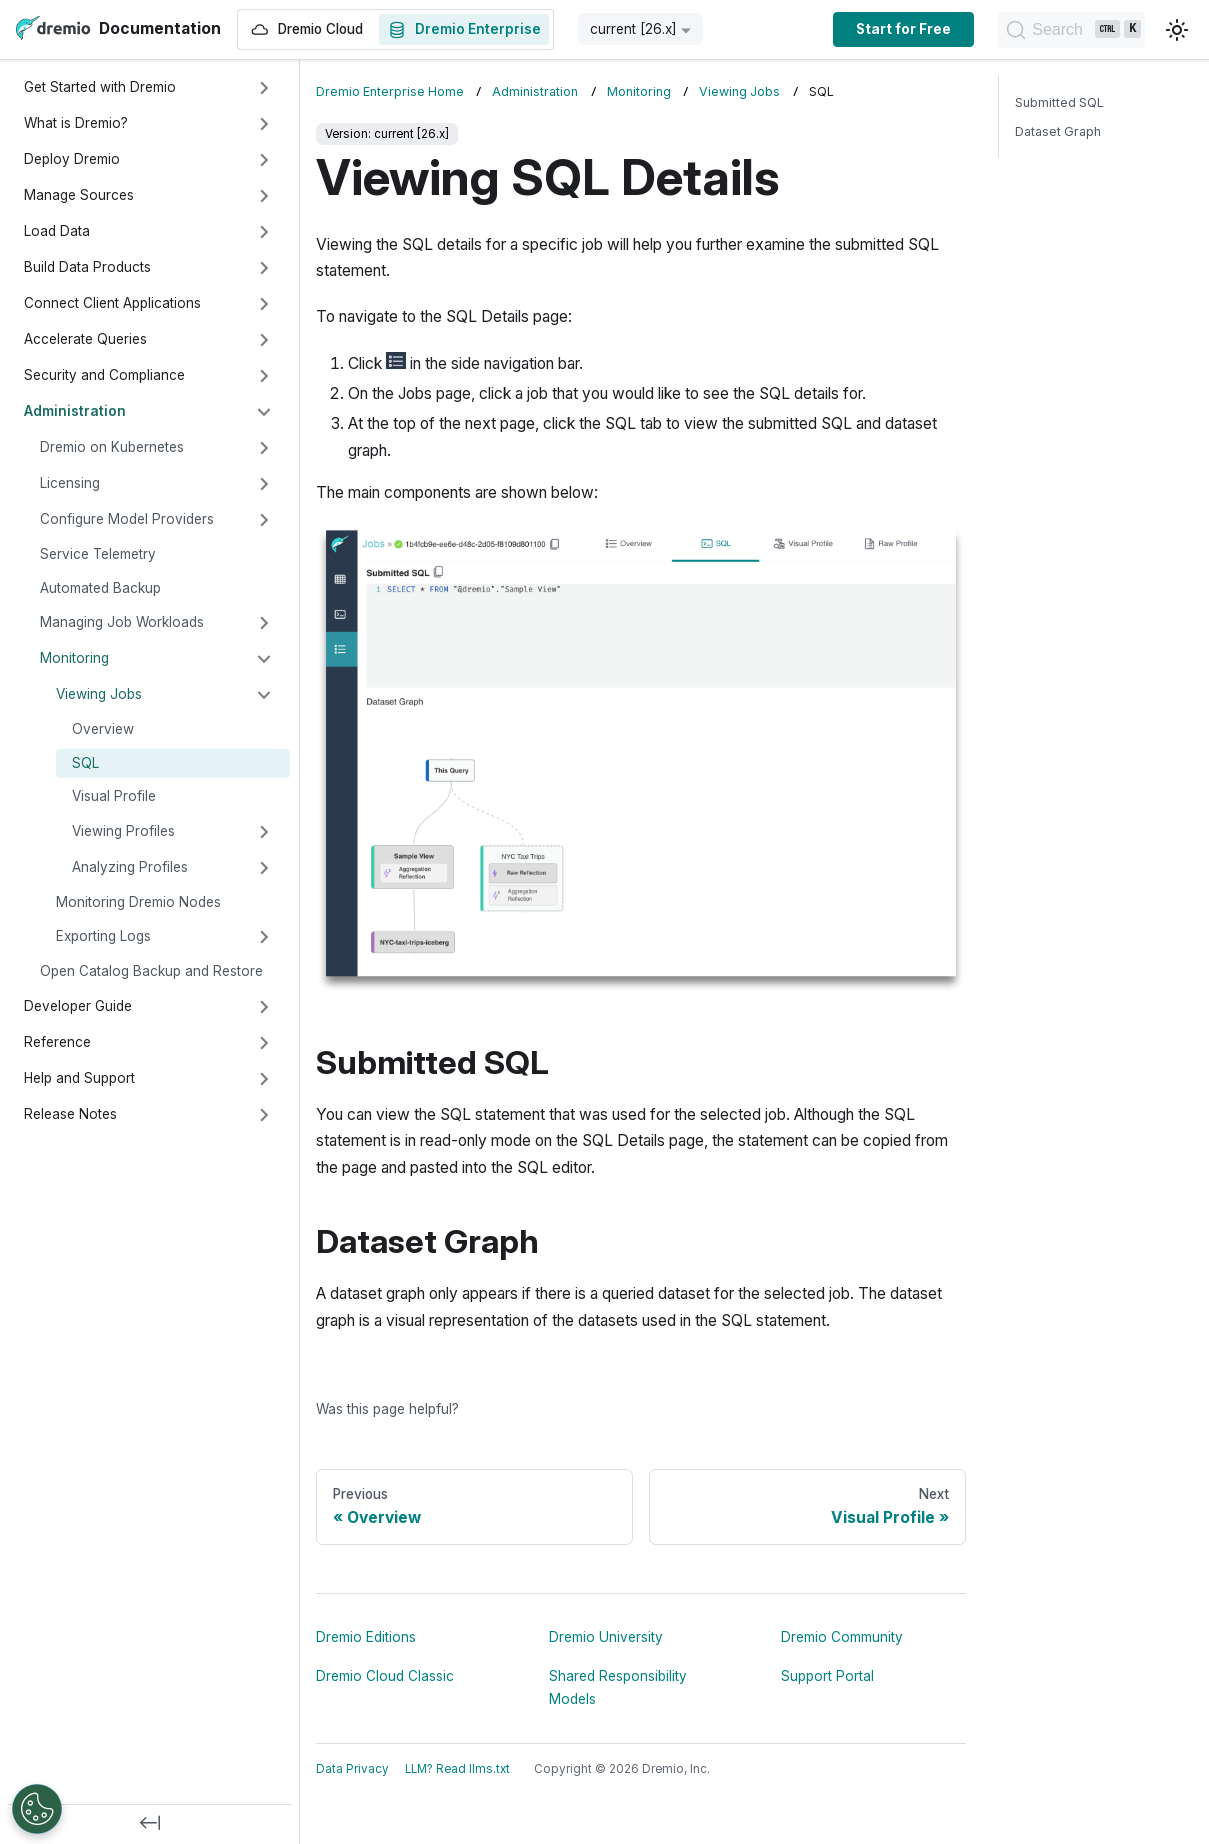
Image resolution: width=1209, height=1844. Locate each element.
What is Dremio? (76, 123)
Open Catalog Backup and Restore (151, 971)
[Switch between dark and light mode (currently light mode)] (1177, 30)
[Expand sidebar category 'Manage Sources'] (264, 196)
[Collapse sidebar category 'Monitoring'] (264, 659)
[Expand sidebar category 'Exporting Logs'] (264, 937)
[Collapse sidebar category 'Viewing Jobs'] (264, 695)
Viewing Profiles (123, 831)
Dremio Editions (366, 1637)
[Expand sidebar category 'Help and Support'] (264, 1079)
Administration (75, 411)
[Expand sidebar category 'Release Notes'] (264, 1115)
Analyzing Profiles (130, 867)
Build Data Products (87, 267)
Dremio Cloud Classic (385, 1676)
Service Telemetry (98, 554)
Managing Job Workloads (122, 622)
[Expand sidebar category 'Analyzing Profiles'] (264, 868)
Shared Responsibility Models (618, 1687)
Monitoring (74, 658)
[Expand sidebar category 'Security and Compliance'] (264, 376)
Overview (103, 729)
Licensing (70, 483)
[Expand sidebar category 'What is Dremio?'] (264, 124)
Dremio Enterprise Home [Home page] (390, 91)
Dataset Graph (1058, 131)
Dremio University (606, 1637)
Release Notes (70, 1114)
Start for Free (850, 29)
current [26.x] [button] (633, 29)
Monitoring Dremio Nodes (138, 902)
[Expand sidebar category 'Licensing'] (264, 484)
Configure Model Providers (127, 519)
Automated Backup (100, 588)
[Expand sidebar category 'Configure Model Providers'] (264, 520)
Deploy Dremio (72, 159)
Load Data (57, 231)
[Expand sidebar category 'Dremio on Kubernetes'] (264, 448)
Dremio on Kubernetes (112, 447)
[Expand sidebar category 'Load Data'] (264, 232)
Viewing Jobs (99, 694)
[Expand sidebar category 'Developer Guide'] (264, 1007)
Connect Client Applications (112, 303)
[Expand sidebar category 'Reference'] (264, 1043)
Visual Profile (114, 796)
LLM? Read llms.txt (457, 1769)
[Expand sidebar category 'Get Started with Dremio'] (264, 88)
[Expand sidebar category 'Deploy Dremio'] (264, 160)
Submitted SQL (1059, 102)
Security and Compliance (104, 375)
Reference (57, 1042)
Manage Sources (79, 195)
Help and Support (79, 1078)
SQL (85, 763)
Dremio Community (842, 1637)
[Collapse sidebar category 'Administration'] (264, 412)
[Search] (1045, 30)
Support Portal (827, 1676)
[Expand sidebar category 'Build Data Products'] (264, 268)
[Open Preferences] (37, 1809)
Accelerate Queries (85, 339)
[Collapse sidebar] (150, 1824)
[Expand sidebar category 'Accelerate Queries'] (264, 340)
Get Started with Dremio (100, 87)
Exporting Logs (103, 936)
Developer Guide (78, 1006)
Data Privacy (352, 1769)
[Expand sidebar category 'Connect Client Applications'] (264, 304)
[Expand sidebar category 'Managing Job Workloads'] (264, 623)
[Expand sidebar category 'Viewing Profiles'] (264, 832)
